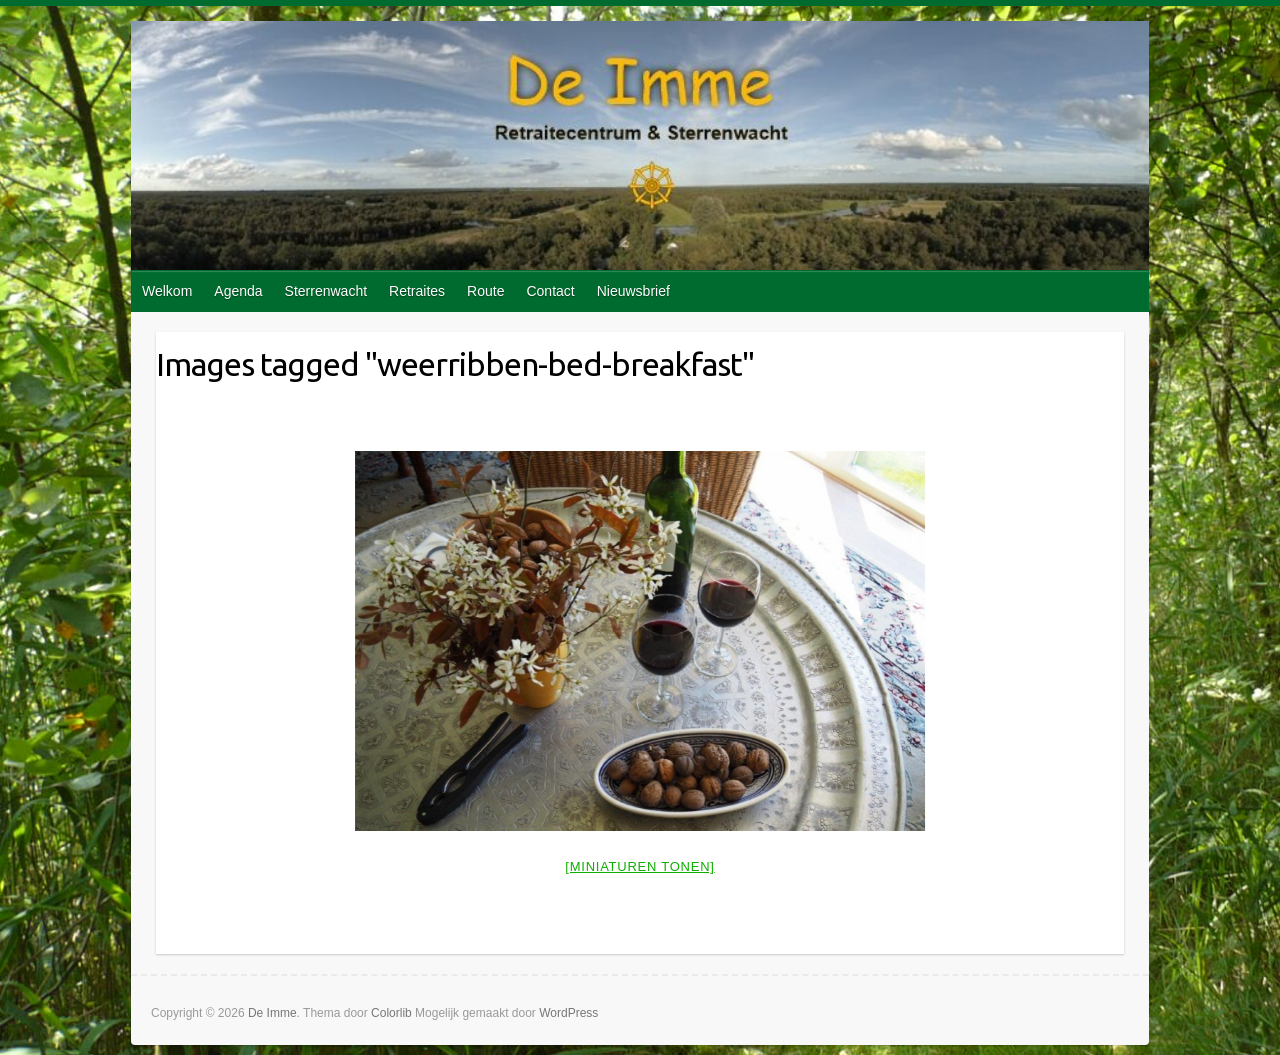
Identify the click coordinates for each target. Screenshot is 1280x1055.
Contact (550, 291)
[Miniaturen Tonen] (639, 866)
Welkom (167, 291)
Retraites (417, 291)
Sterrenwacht (326, 291)
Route (485, 291)
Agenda (238, 291)
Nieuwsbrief (633, 291)
